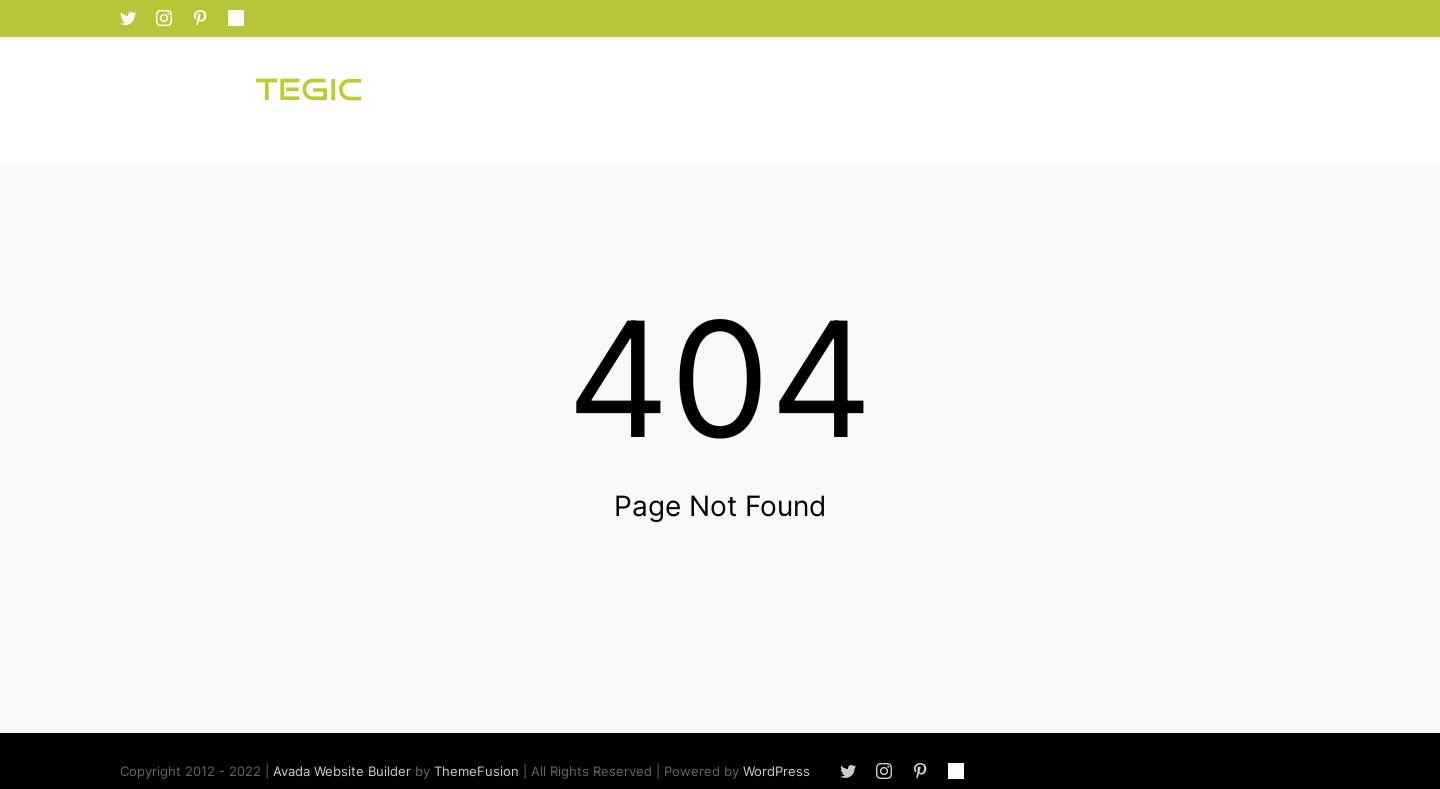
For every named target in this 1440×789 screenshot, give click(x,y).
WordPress (776, 771)
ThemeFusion (476, 771)
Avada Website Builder (342, 771)
